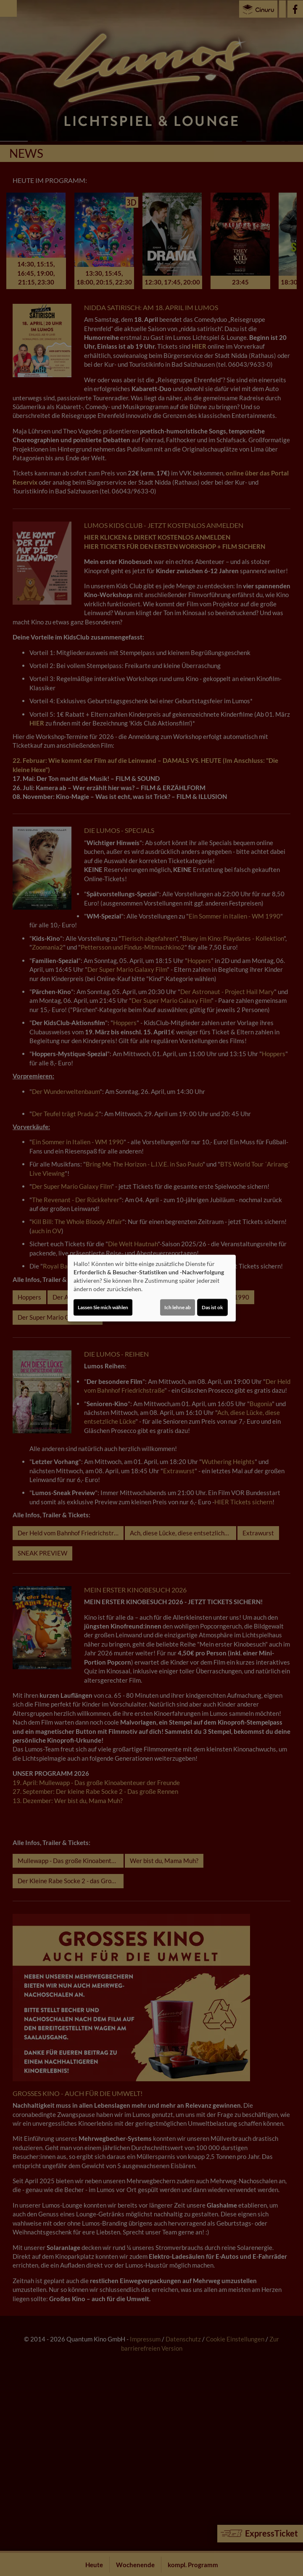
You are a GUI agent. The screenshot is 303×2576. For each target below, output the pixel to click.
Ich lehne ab (177, 1307)
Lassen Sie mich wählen (103, 1307)
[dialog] (152, 1288)
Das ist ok (212, 1307)
